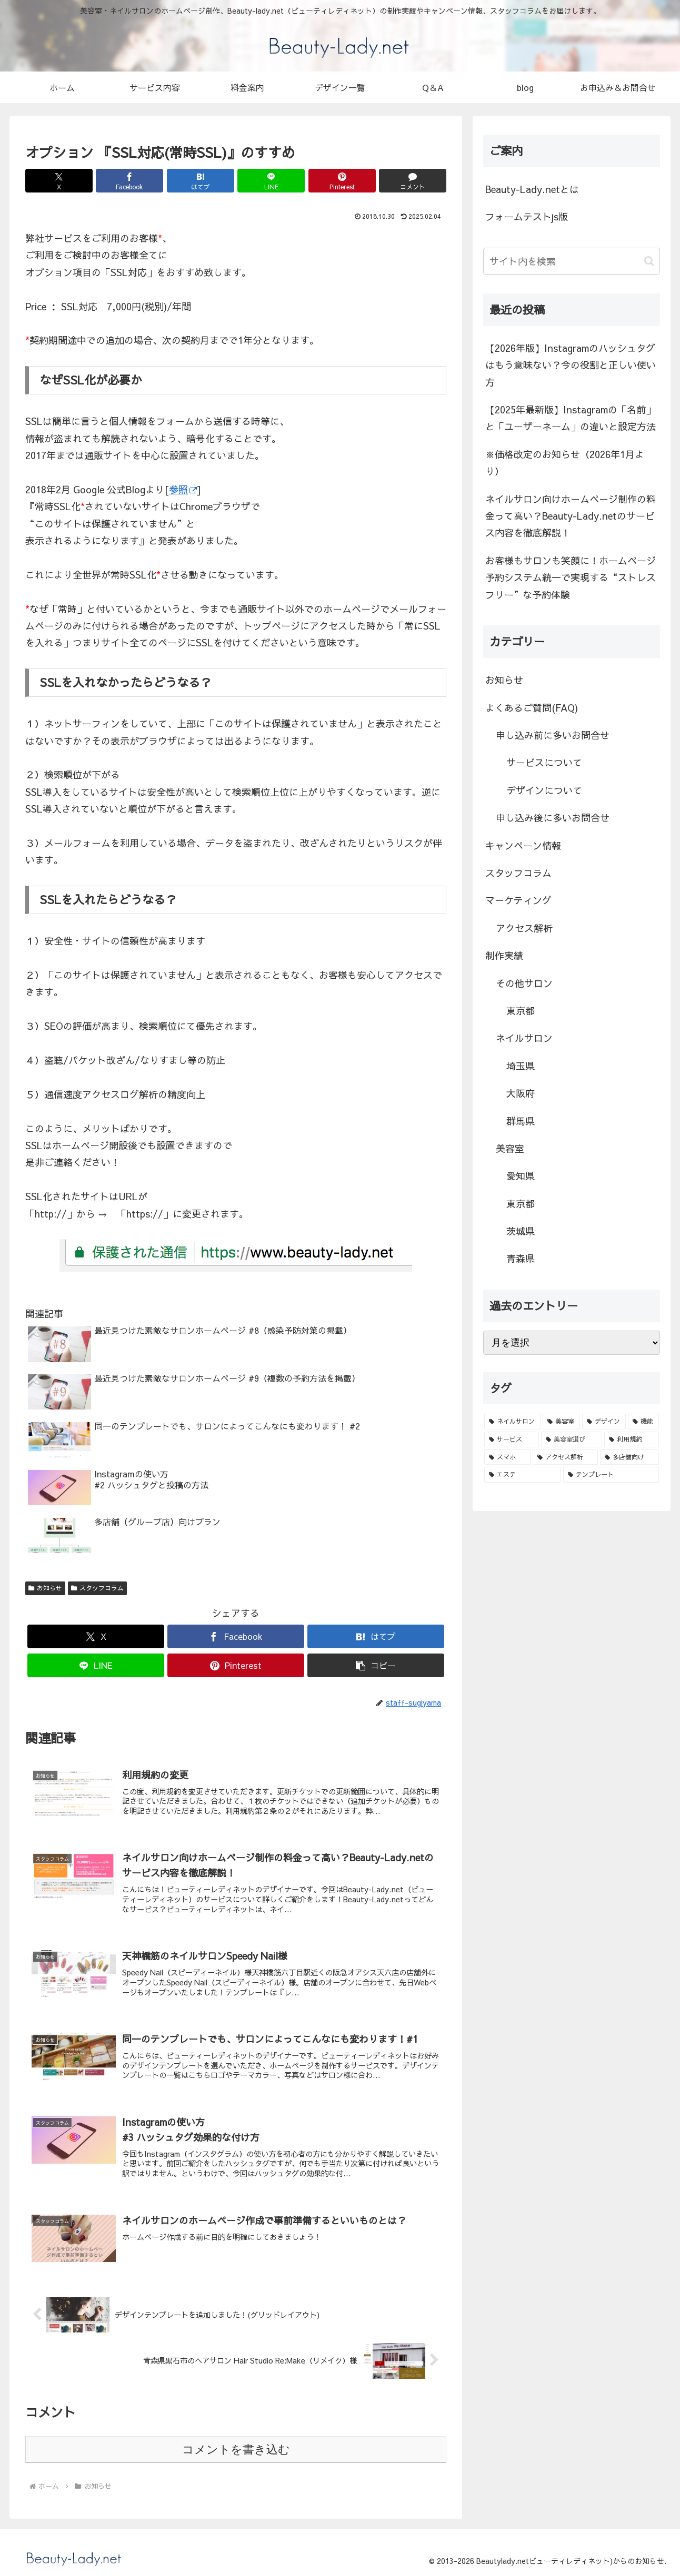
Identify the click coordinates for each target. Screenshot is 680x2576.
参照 (183, 489)
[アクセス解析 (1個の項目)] (565, 1457)
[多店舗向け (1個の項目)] (629, 1457)
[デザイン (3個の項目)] (604, 1421)
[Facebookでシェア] (129, 180)
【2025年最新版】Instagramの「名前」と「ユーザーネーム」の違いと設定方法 (570, 418)
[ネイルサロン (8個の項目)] (512, 1421)
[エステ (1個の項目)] (522, 1475)
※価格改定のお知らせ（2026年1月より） (564, 463)
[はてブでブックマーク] (200, 180)
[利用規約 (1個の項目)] (631, 1439)
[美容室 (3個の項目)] (561, 1421)
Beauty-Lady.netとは (532, 189)
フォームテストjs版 (526, 216)
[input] (571, 261)
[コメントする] (412, 180)
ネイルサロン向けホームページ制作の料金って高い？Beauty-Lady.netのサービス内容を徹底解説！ (570, 516)
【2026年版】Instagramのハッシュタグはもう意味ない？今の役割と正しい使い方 (570, 365)
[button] (375, 1665)
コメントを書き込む (236, 2449)
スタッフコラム (97, 1588)
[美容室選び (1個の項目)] (571, 1439)
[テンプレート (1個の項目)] (611, 1475)
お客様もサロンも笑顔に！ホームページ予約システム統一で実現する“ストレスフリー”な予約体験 (570, 577)
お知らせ (45, 1588)
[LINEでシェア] (271, 180)
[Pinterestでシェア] (342, 180)
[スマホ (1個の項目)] (507, 1457)
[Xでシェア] (59, 180)
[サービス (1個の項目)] (511, 1439)
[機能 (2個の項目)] (643, 1421)
